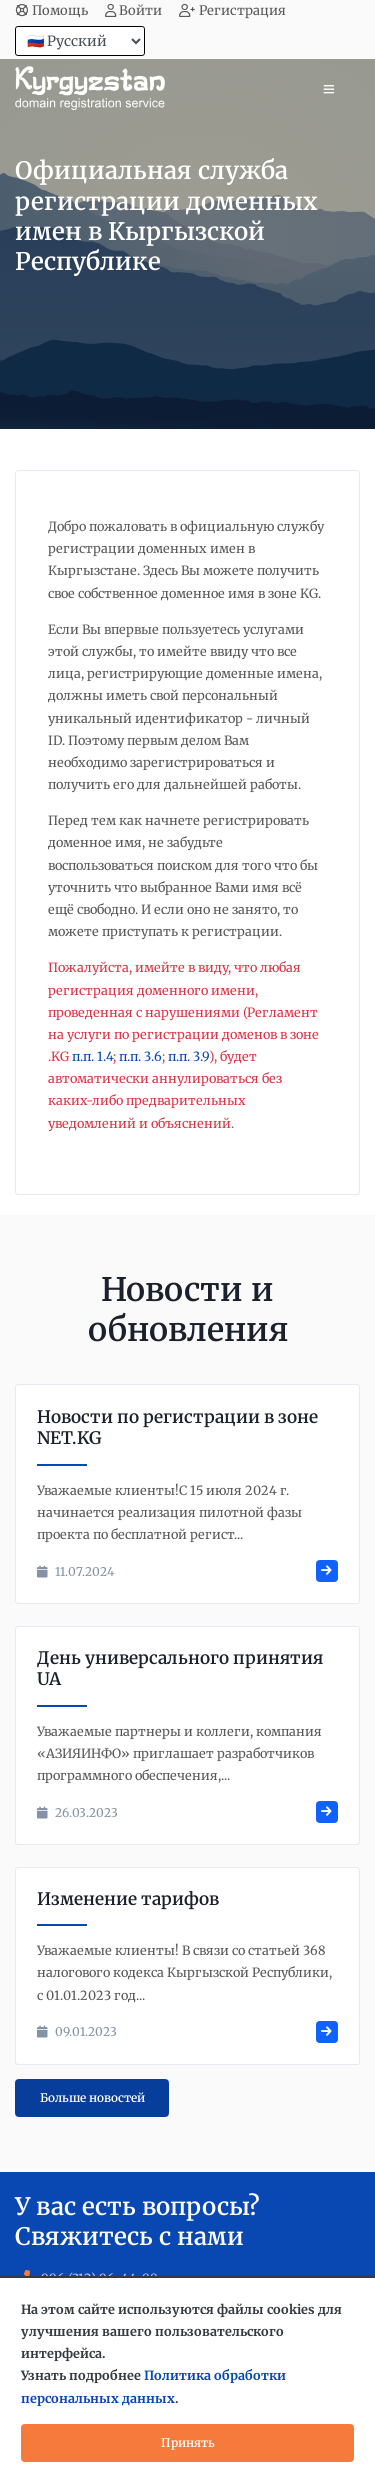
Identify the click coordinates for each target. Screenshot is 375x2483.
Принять (188, 2442)
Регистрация (232, 10)
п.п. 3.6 (140, 1056)
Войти (134, 10)
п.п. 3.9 (188, 1056)
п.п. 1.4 (92, 1056)
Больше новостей (92, 2097)
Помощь (51, 10)
